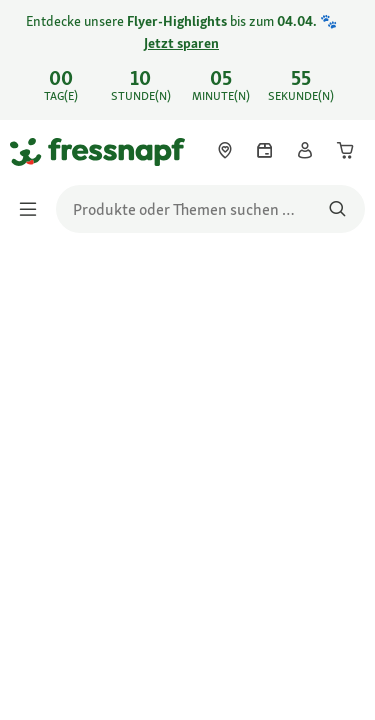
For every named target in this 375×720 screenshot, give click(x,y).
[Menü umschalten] (34, 209)
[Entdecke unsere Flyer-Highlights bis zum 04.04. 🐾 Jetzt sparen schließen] (343, 46)
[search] (210, 209)
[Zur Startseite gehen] (33, 151)
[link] (187, 60)
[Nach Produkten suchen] (337, 209)
